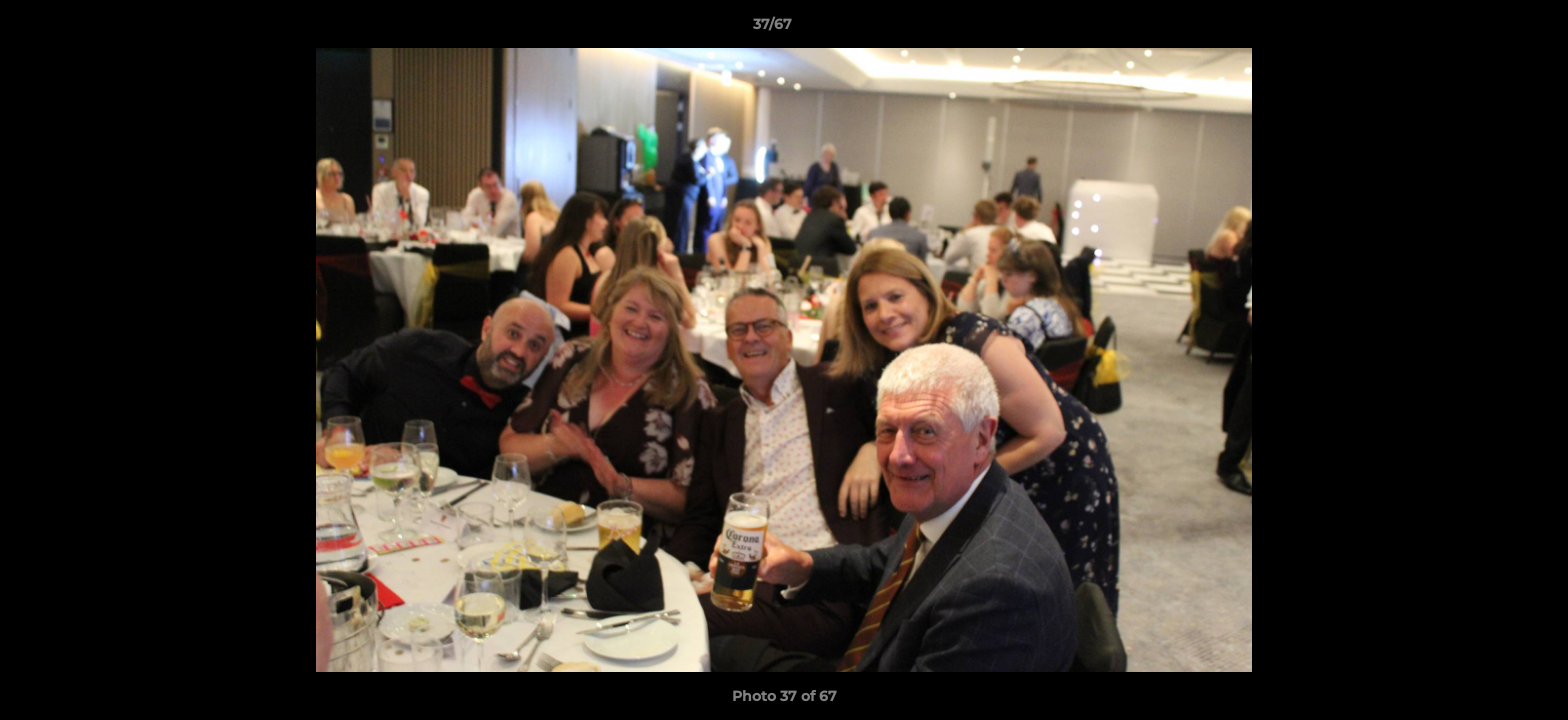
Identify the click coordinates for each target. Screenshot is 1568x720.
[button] (1484, 29)
